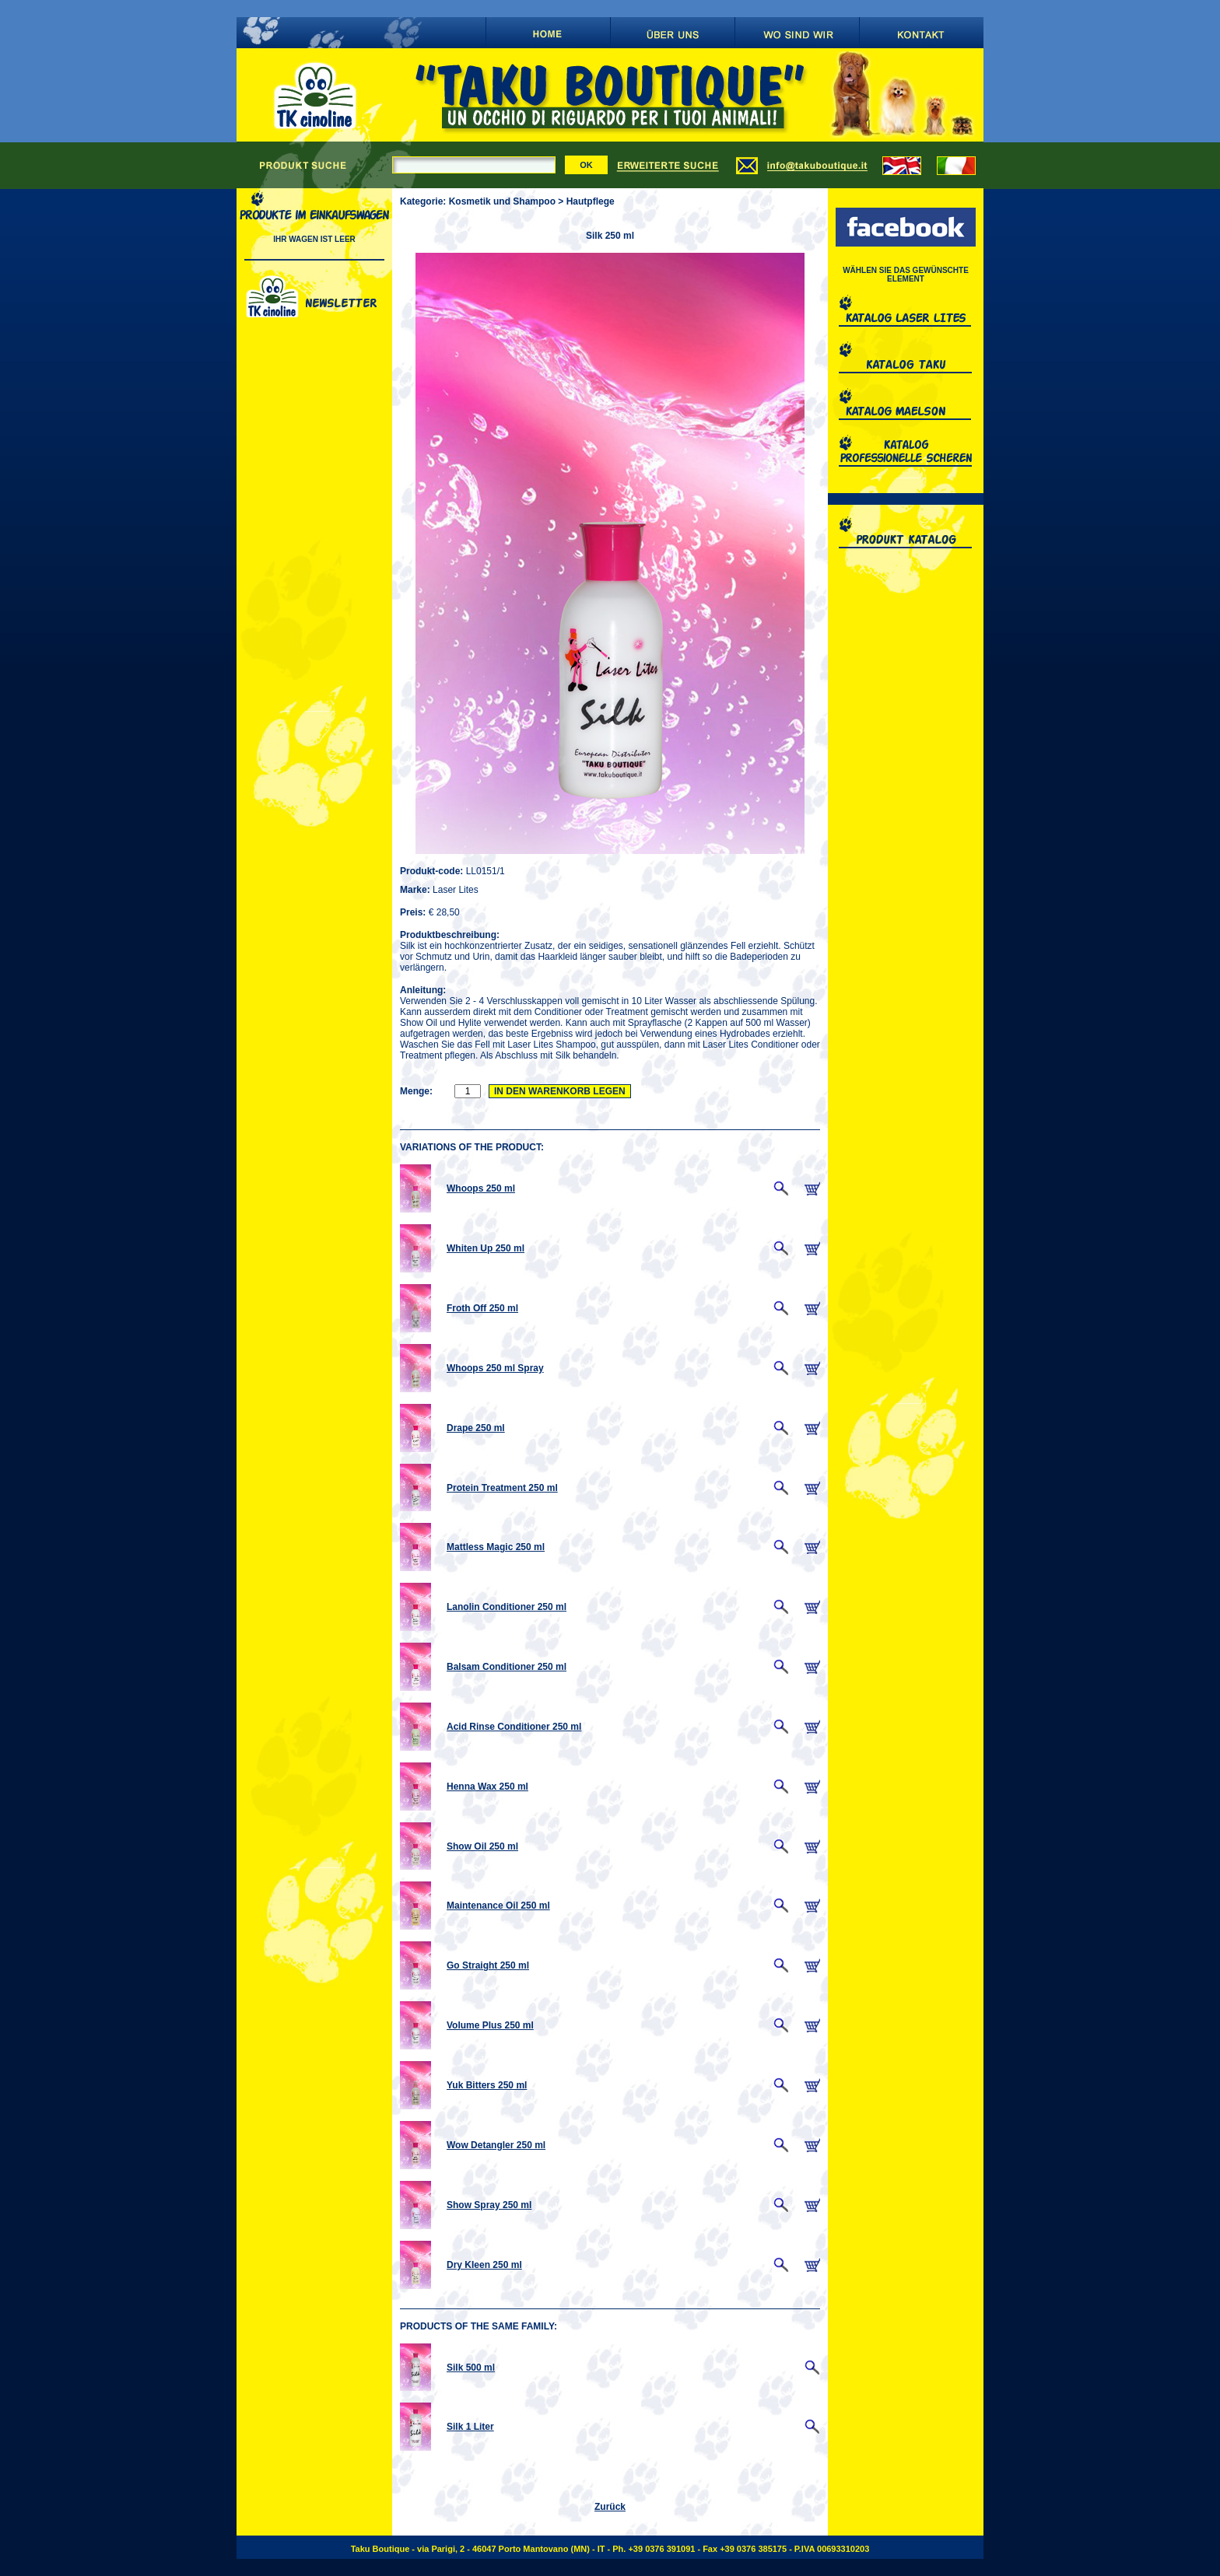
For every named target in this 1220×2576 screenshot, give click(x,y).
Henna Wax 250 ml (487, 1786)
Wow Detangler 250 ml (496, 2145)
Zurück (610, 2506)
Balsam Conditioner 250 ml (506, 1666)
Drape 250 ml (476, 1428)
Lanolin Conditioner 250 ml (506, 1606)
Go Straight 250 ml (488, 1965)
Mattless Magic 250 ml (496, 1547)
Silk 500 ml (471, 2367)
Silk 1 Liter (470, 2426)
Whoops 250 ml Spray (495, 1368)
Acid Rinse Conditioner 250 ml (514, 1726)
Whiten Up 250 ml (485, 1248)
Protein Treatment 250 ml (502, 1487)
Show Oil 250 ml (482, 1846)
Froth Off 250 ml (482, 1308)
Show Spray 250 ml (489, 2205)
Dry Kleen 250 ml (484, 2264)
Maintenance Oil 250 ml (498, 1905)
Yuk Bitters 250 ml (487, 2085)
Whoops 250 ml (481, 1188)
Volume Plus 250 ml (490, 2025)
